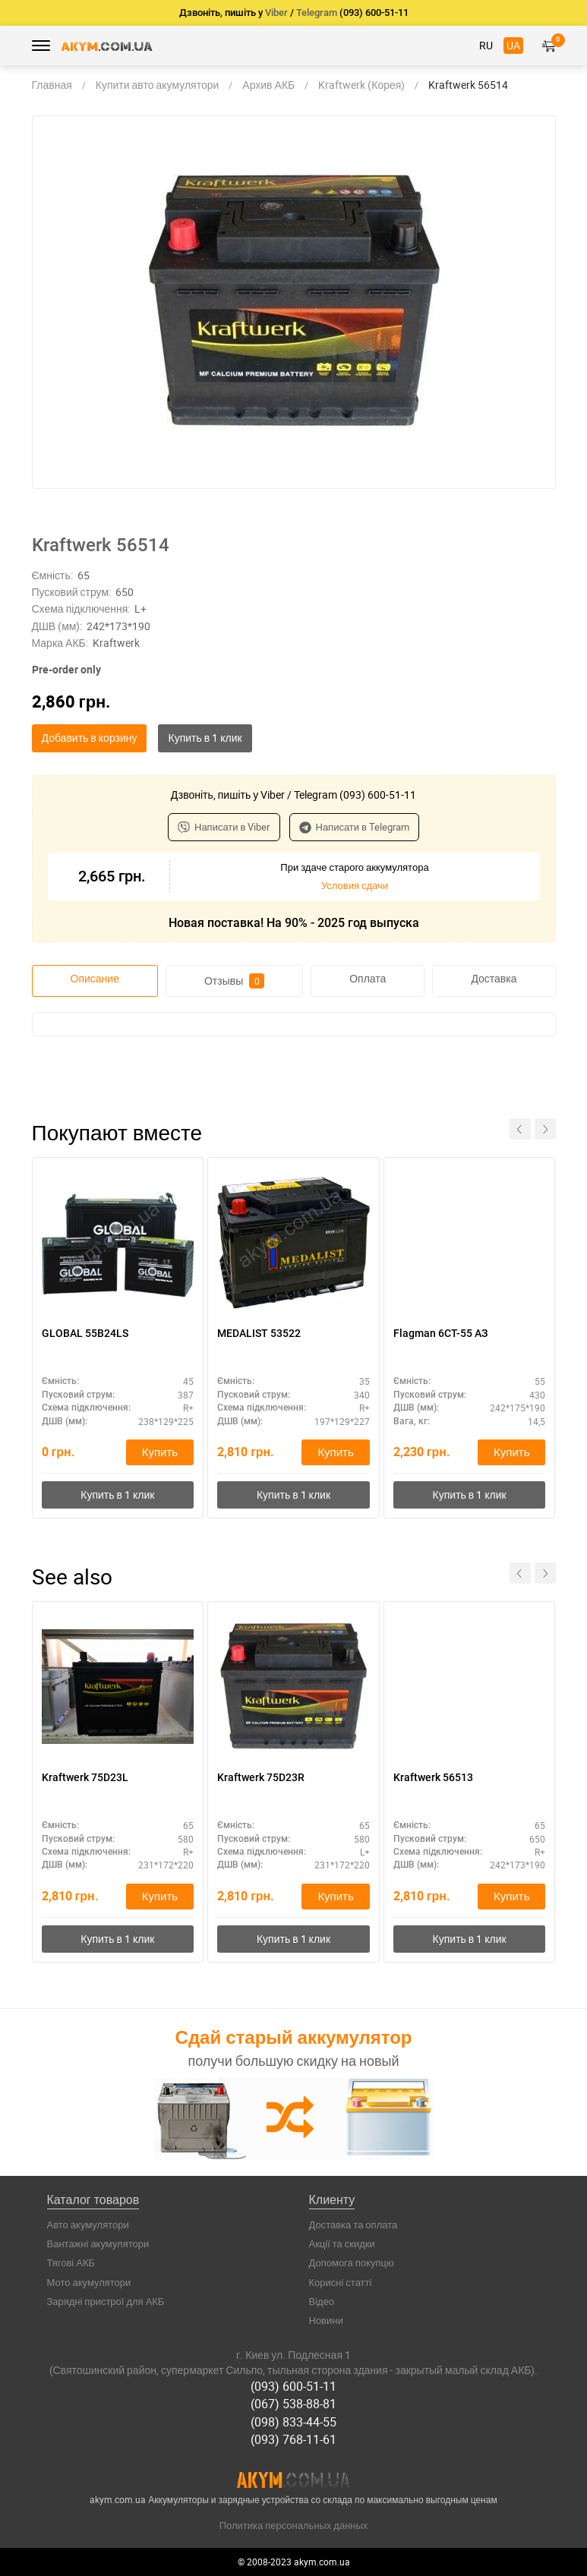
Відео (322, 2301)
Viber (276, 12)
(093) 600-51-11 (293, 2386)
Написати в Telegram (354, 827)
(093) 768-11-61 (293, 2439)
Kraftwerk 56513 (433, 1777)
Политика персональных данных (293, 2525)
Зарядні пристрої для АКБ (106, 2301)
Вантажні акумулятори (98, 2243)
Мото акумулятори (89, 2282)
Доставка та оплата (353, 2224)
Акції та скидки (342, 2243)
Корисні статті (340, 2282)
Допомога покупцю (351, 2262)
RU (486, 45)
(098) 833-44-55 (293, 2422)
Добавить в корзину (89, 737)
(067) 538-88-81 (293, 2403)
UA (513, 45)
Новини (326, 2320)
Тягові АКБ (71, 2262)
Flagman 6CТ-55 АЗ (440, 1333)
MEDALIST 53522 (259, 1333)
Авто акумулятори (88, 2224)
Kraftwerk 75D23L (85, 1777)
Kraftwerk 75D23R (261, 1777)
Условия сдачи (354, 885)
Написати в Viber (224, 827)
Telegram (316, 12)
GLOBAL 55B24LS (85, 1333)
